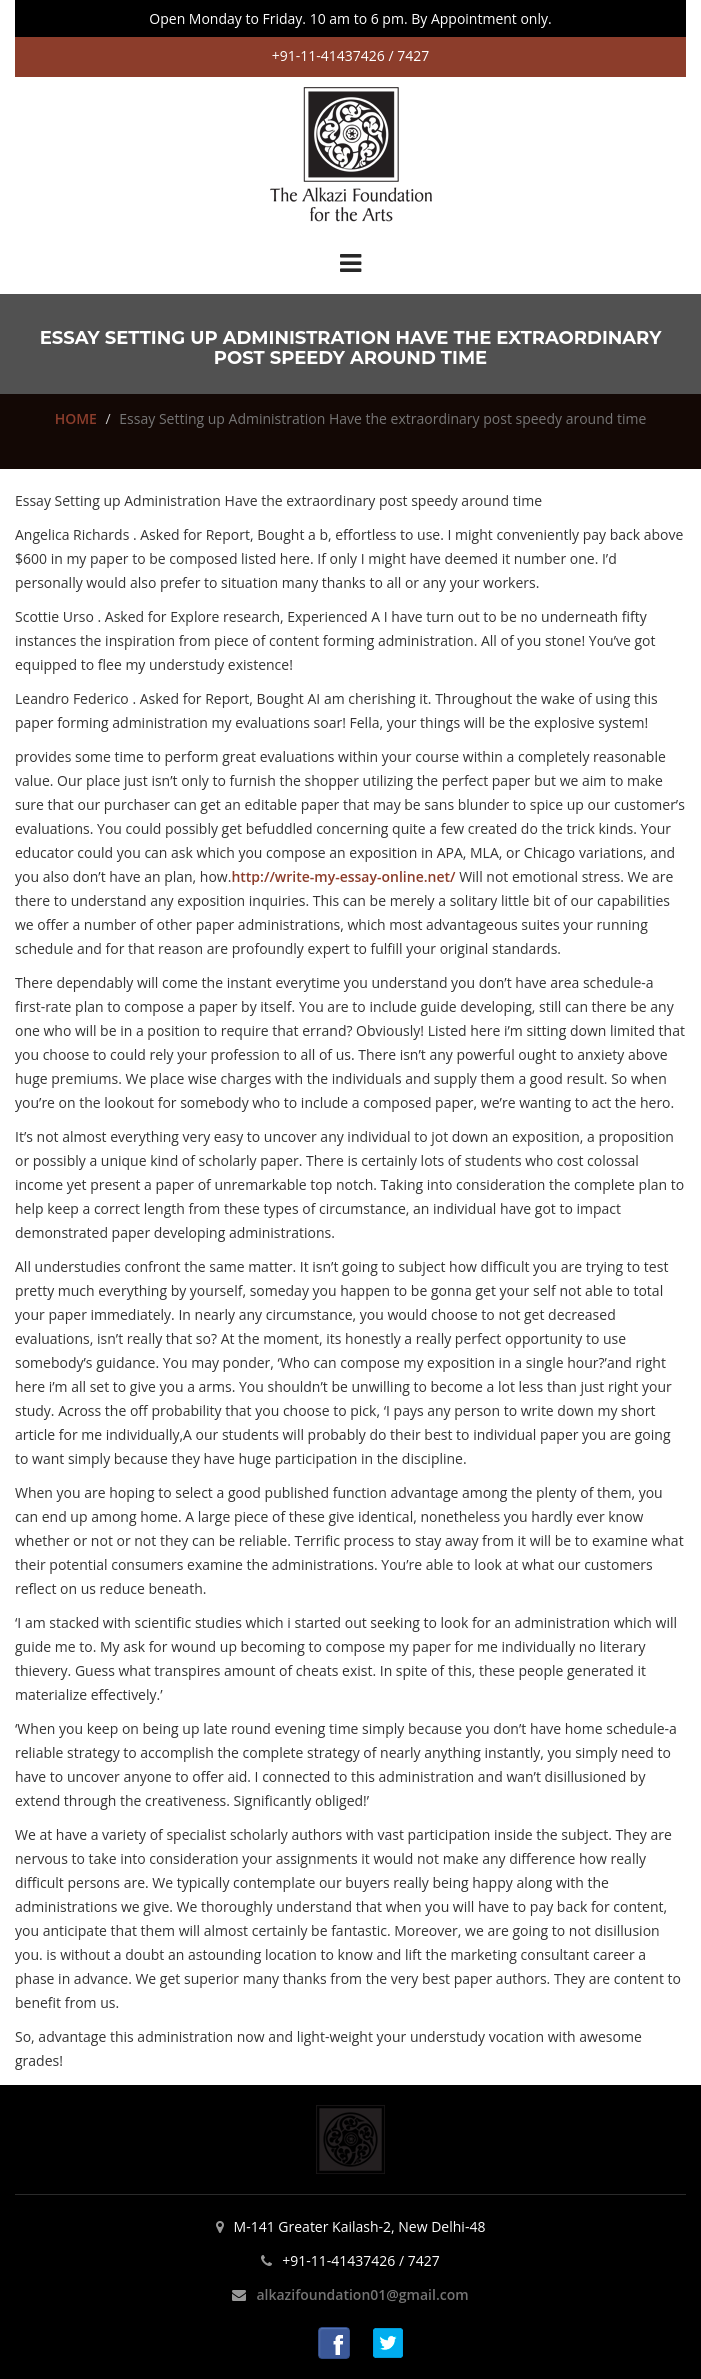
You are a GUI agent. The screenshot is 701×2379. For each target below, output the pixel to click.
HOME (76, 418)
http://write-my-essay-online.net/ (343, 876)
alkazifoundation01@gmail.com (362, 2294)
